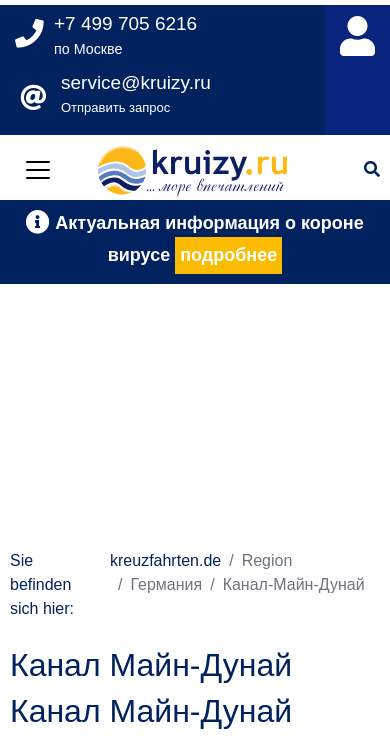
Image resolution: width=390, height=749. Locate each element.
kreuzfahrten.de (165, 560)
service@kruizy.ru (136, 82)
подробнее (228, 255)
